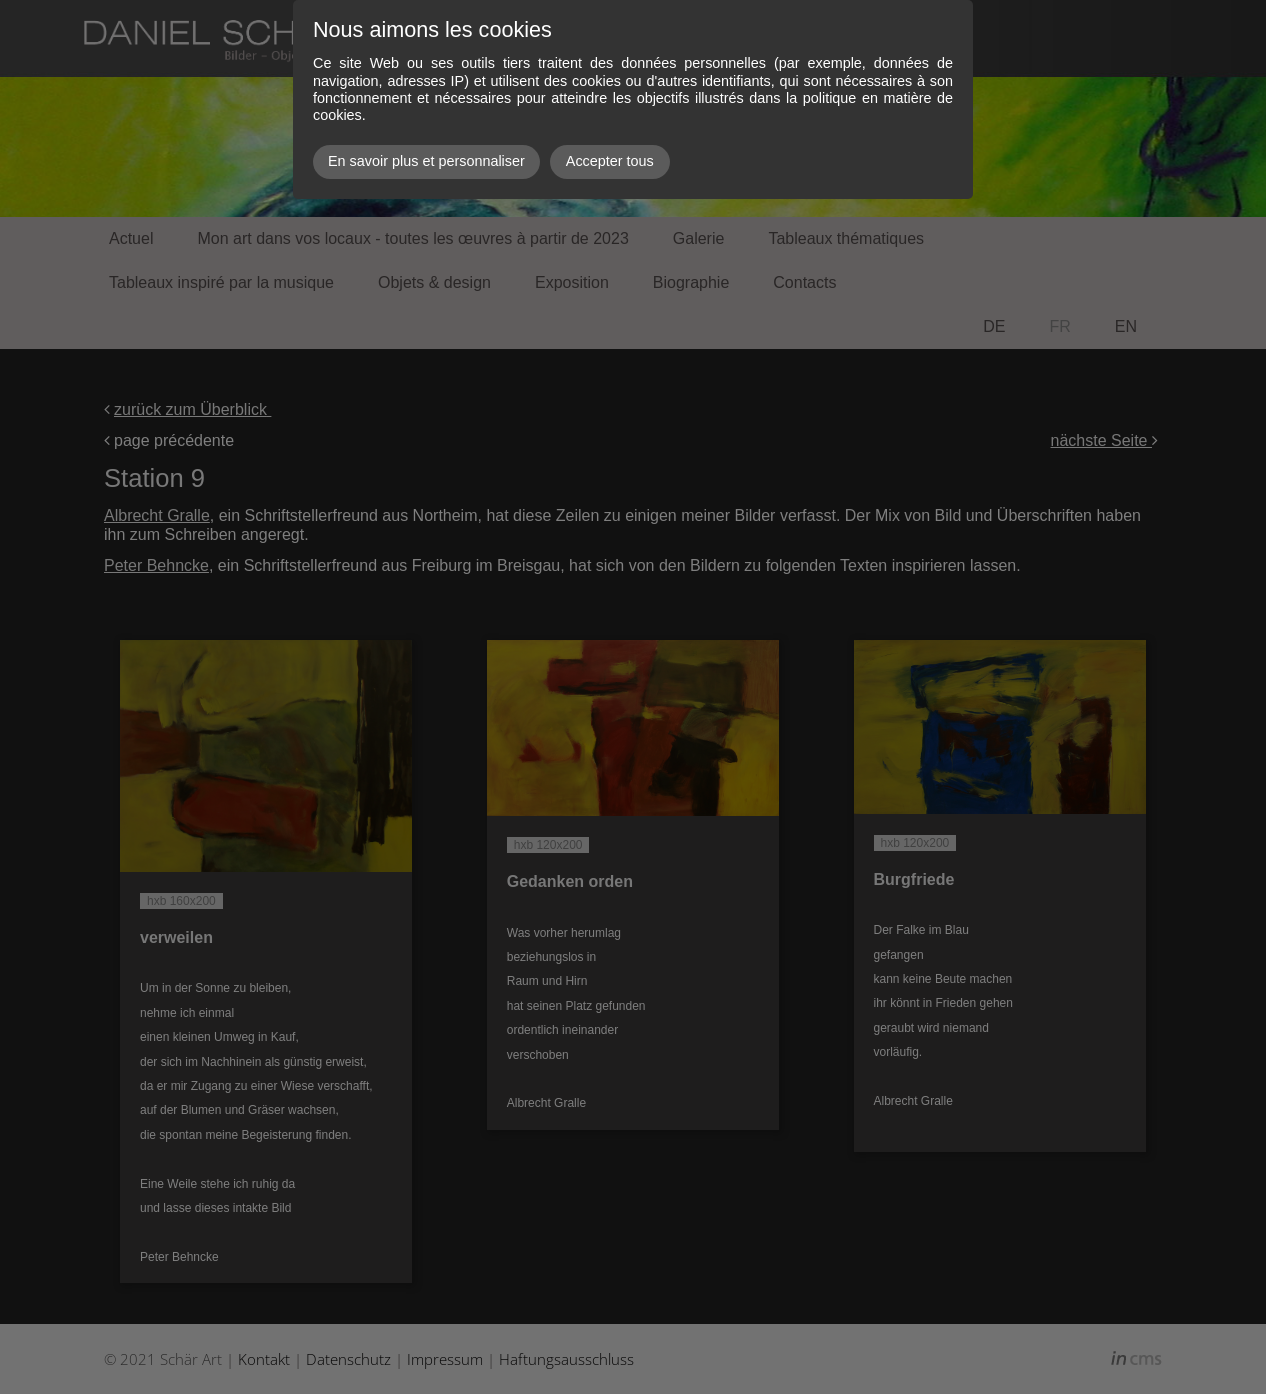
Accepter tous (610, 161)
